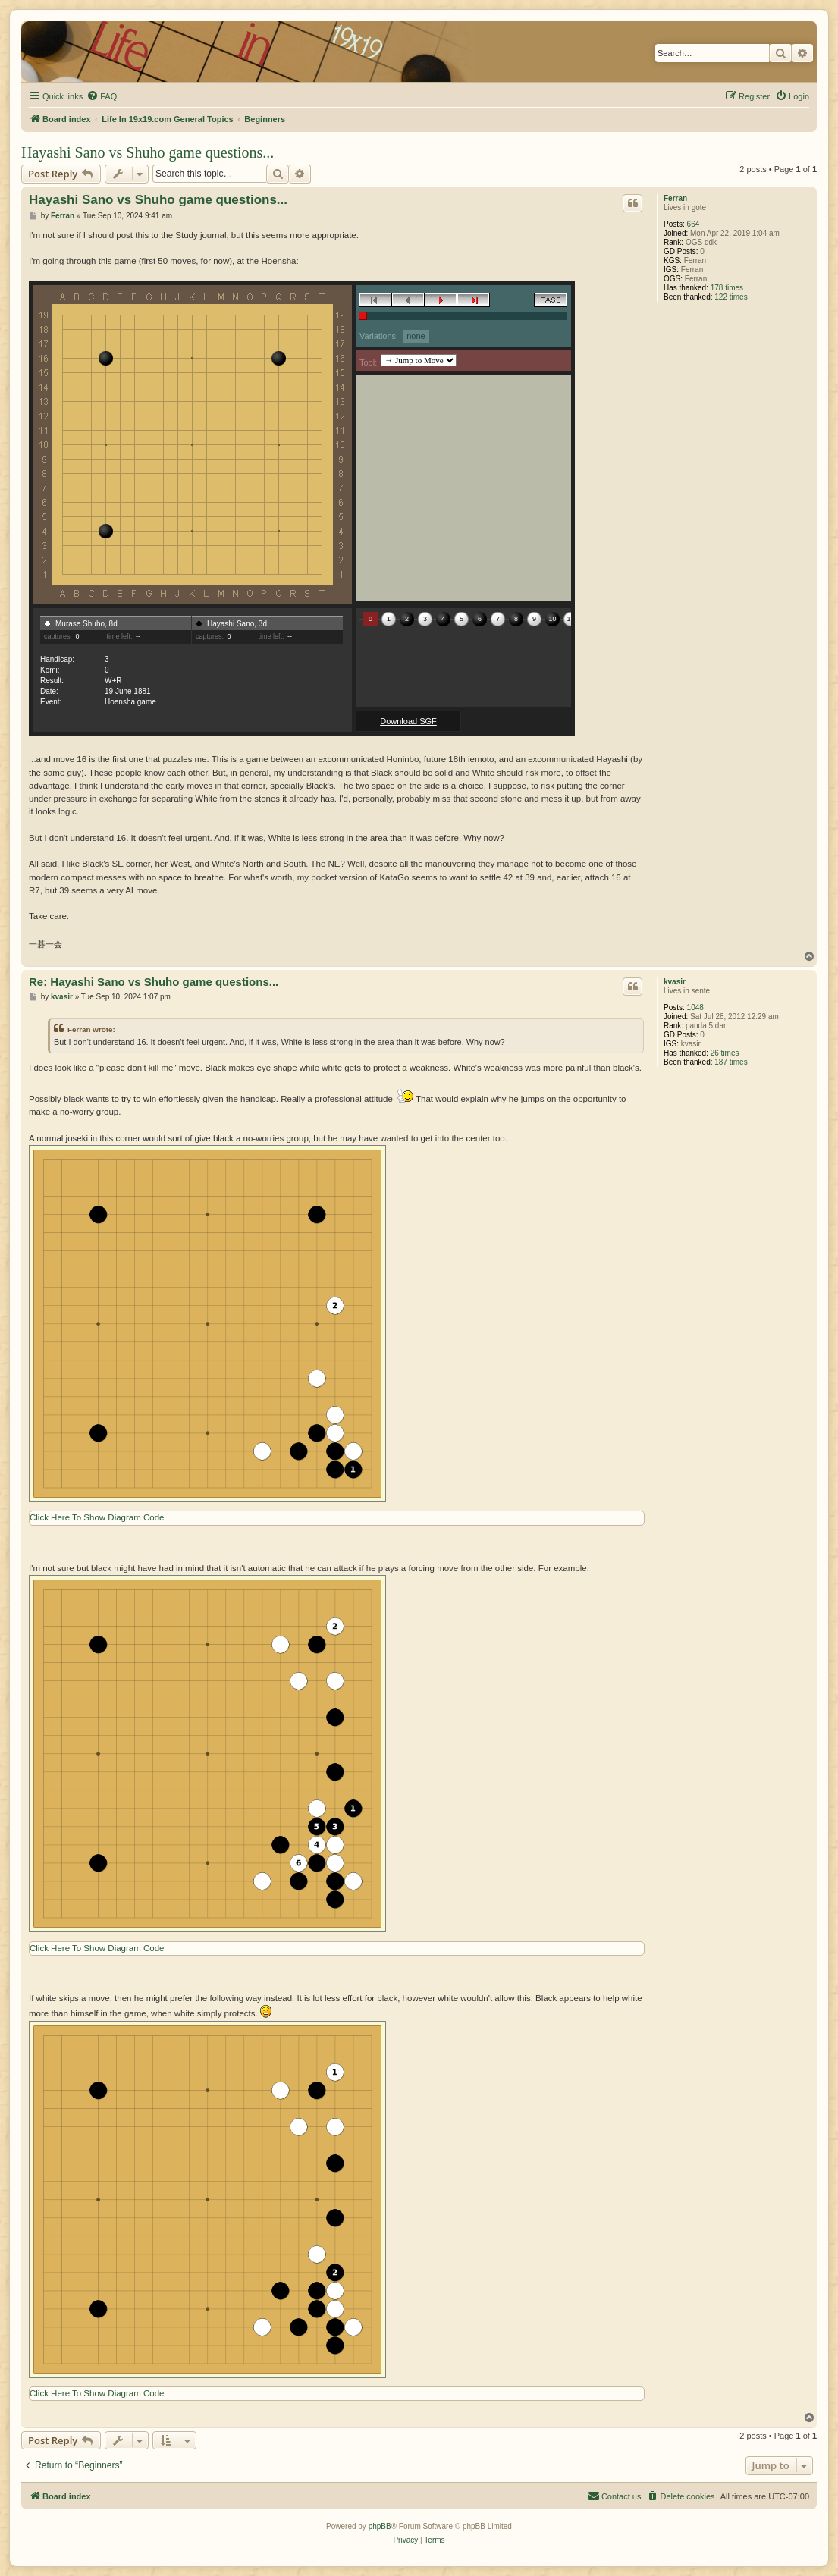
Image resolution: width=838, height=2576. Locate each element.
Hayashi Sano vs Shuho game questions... (147, 152)
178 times (727, 288)
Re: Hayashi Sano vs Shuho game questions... (153, 981)
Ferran (675, 198)
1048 (695, 1007)
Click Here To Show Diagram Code (97, 1517)
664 (693, 224)
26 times (725, 1053)
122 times (730, 297)
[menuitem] (101, 96)
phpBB (380, 2526)
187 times (730, 1062)
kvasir (675, 981)
